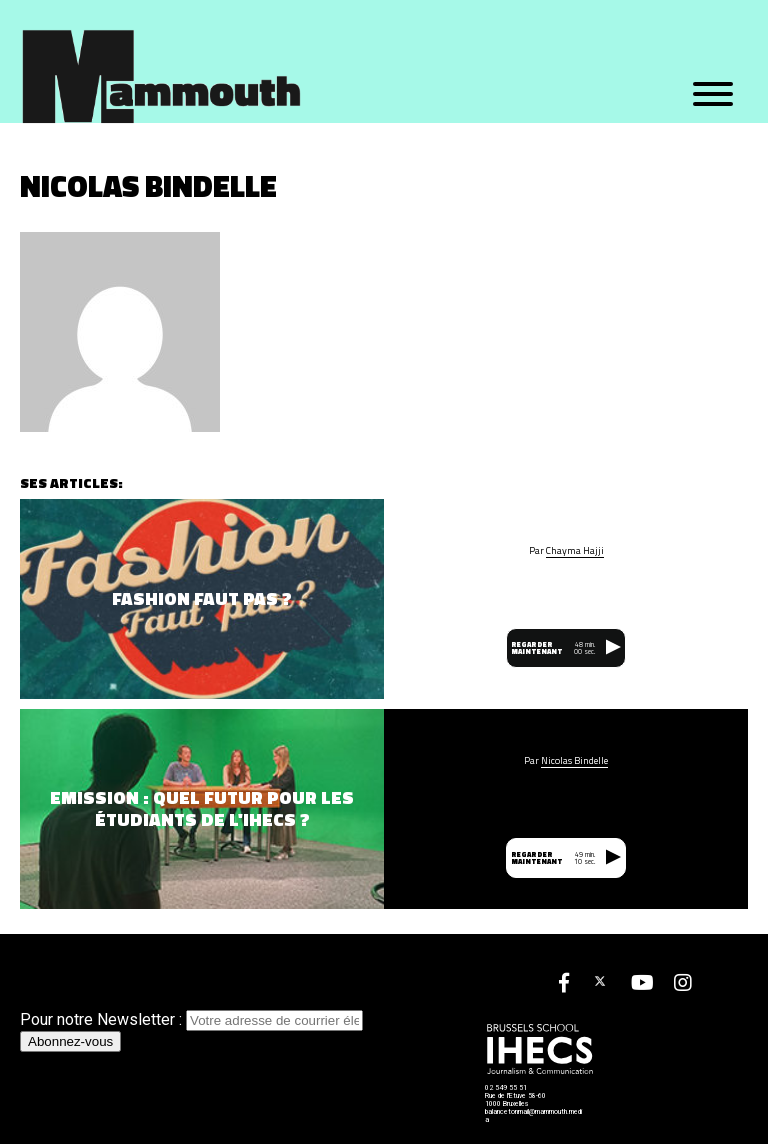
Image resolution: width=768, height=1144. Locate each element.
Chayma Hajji (575, 551)
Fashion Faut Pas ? (202, 599)
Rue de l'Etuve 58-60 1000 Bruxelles (515, 1100)
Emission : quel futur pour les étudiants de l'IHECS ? (202, 809)
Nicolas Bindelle (574, 761)
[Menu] (713, 95)
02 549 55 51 (506, 1088)
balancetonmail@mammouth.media (533, 1116)
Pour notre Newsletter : (191, 1019)
